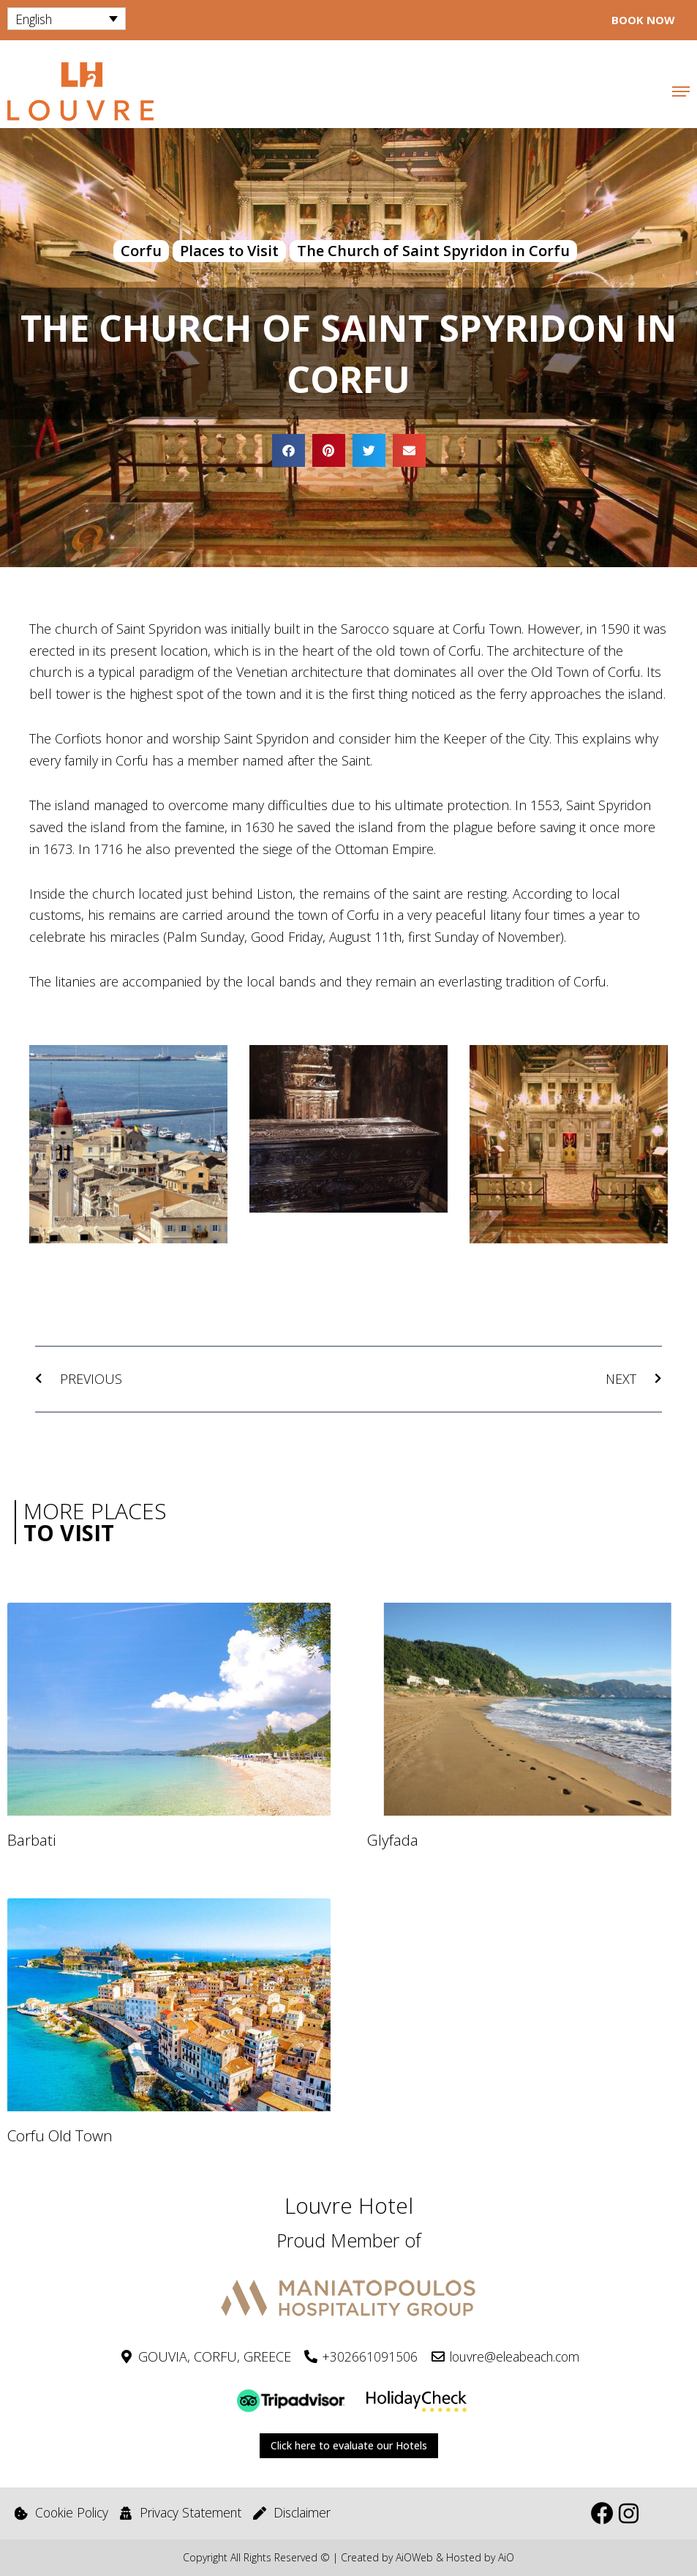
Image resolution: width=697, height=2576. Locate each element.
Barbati (31, 1841)
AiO (506, 2557)
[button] (288, 450)
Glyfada (392, 1841)
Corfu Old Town (60, 2136)
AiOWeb (414, 2557)
